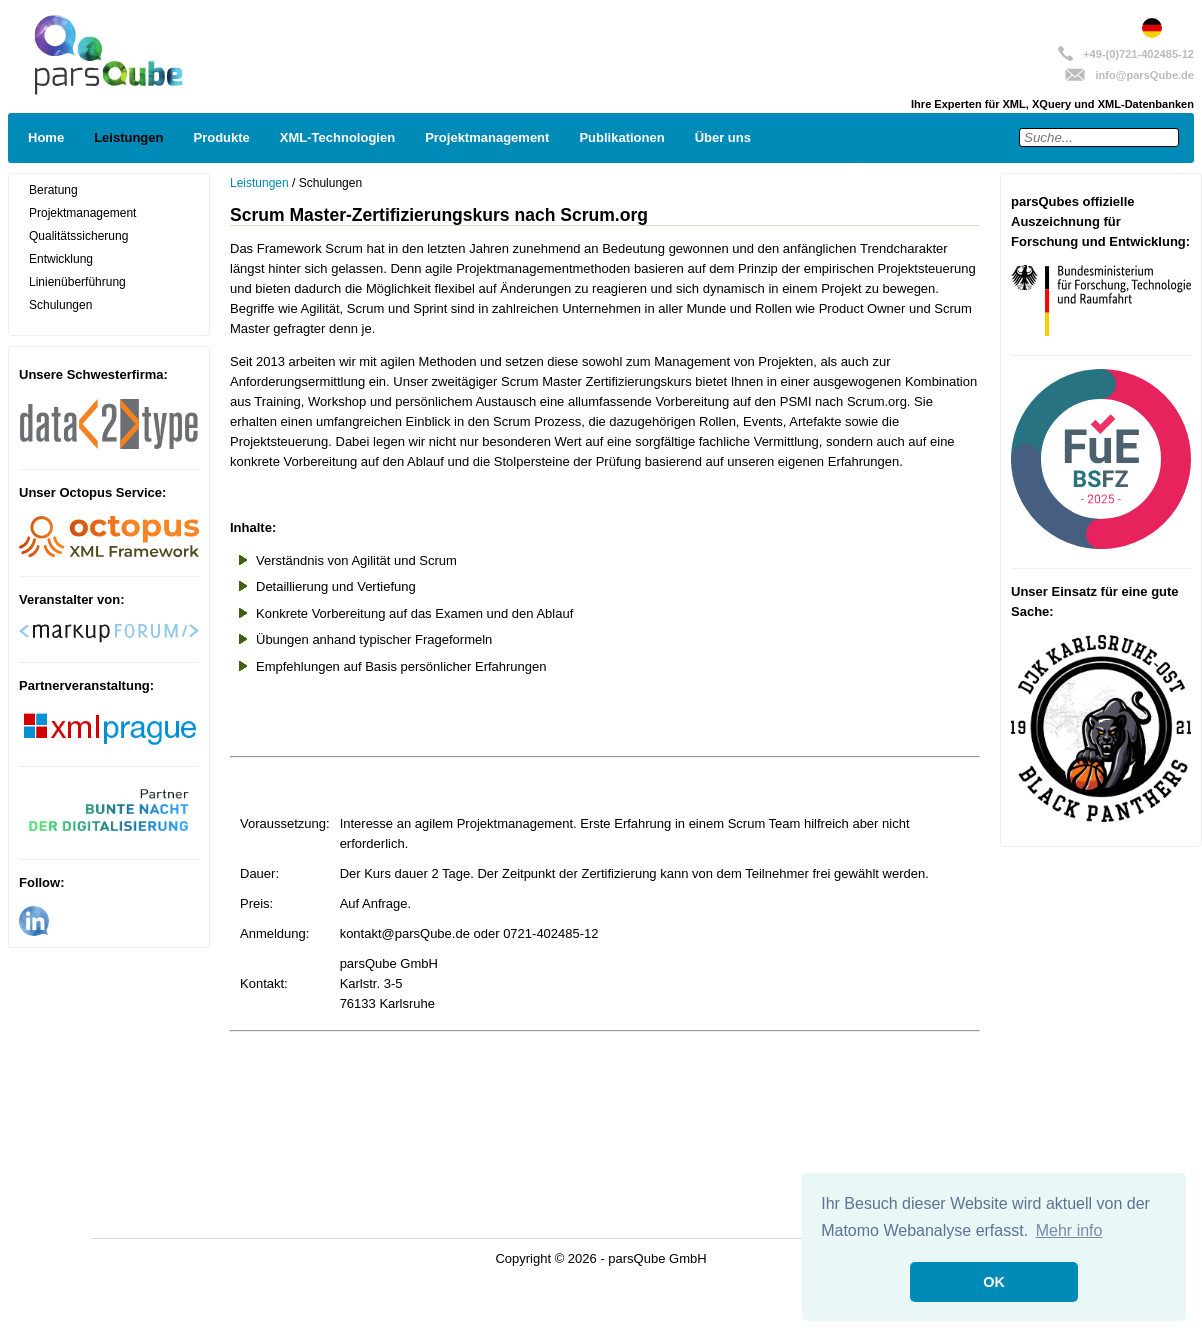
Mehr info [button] (1069, 1230)
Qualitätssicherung (78, 236)
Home (46, 137)
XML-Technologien (337, 137)
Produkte (221, 137)
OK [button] (994, 1282)
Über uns (723, 137)
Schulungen (60, 305)
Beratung (53, 190)
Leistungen (128, 137)
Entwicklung (61, 259)
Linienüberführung (77, 282)
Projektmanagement (487, 137)
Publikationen (621, 137)
